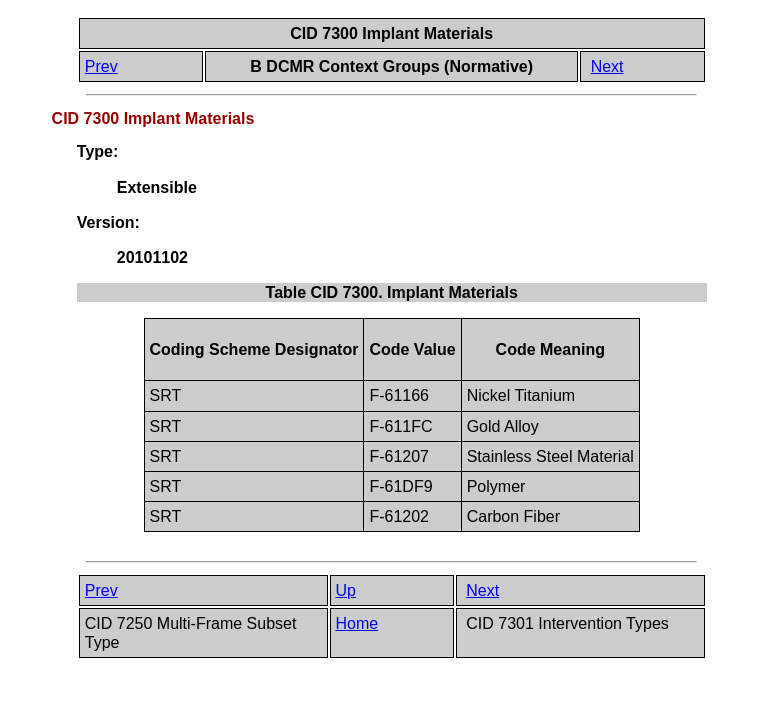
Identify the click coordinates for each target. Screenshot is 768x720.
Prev (101, 66)
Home (357, 623)
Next (607, 66)
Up (346, 590)
